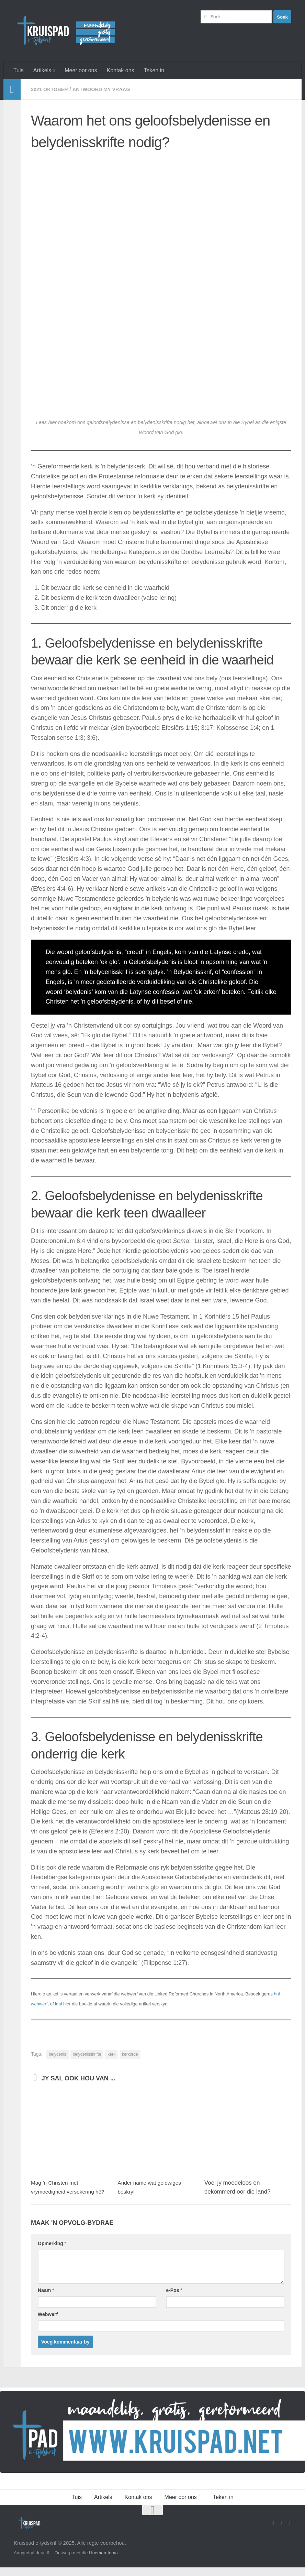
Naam (46, 2299)
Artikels (42, 70)
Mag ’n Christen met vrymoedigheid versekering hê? (66, 2191)
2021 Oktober (51, 89)
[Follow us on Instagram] (288, 2531)
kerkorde (130, 2054)
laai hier (63, 2003)
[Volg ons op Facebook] (272, 2531)
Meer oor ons (81, 70)
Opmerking (52, 2252)
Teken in (154, 70)
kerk (111, 2054)
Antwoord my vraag (108, 89)
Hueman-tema (103, 2561)
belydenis (57, 2054)
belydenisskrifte (87, 2054)
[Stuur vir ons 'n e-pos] (280, 2531)
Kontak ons (120, 70)
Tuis (18, 70)
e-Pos (174, 2299)
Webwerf (48, 2323)
